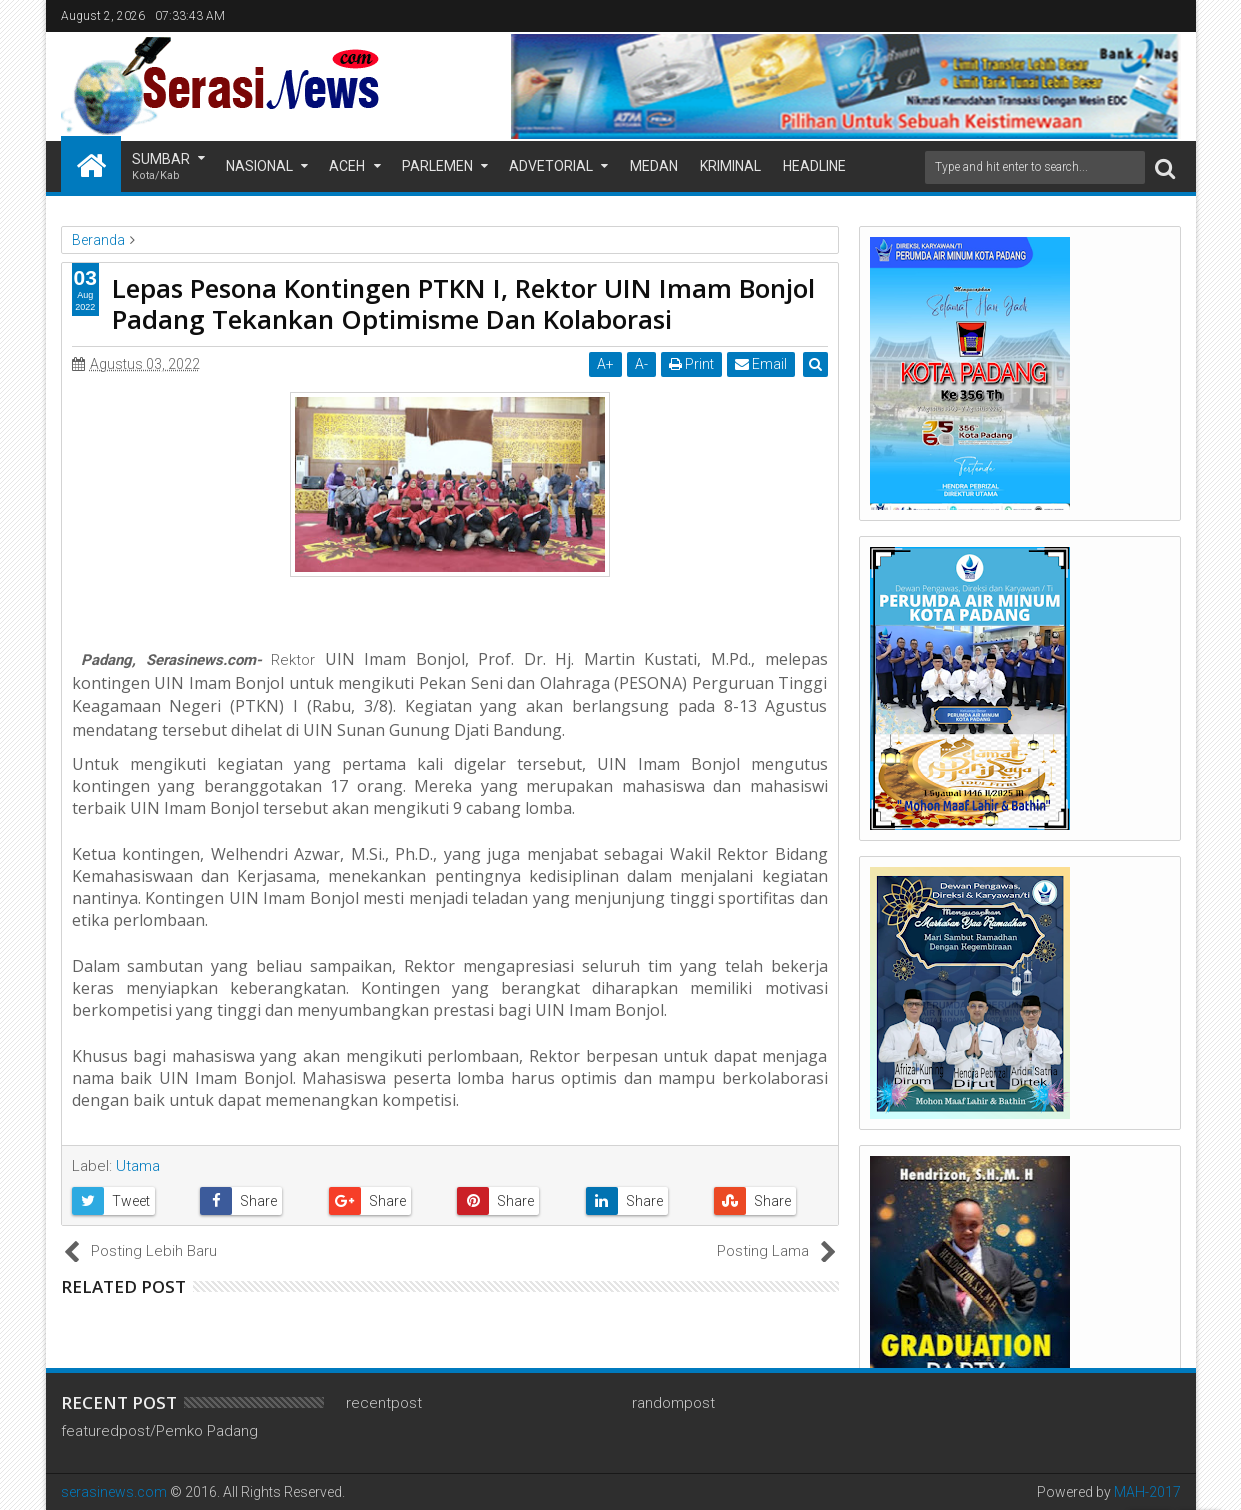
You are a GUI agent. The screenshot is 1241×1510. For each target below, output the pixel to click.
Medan (654, 166)
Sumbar (161, 167)
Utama (138, 1166)
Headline (814, 166)
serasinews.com (114, 1492)
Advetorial (551, 166)
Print (692, 364)
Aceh (347, 166)
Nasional (259, 166)
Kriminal (730, 166)
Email (762, 364)
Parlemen (437, 166)
